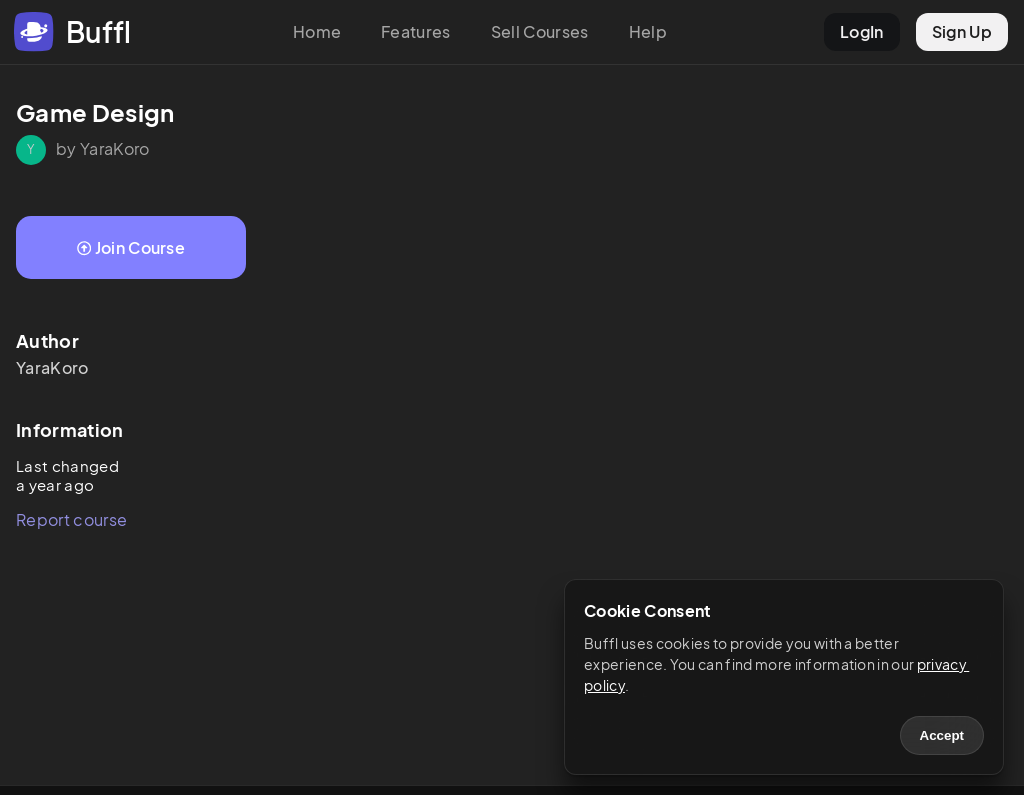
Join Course (131, 247)
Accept (942, 735)
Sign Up (962, 31)
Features (416, 31)
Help (648, 31)
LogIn (862, 31)
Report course (71, 519)
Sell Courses (540, 31)
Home (317, 31)
